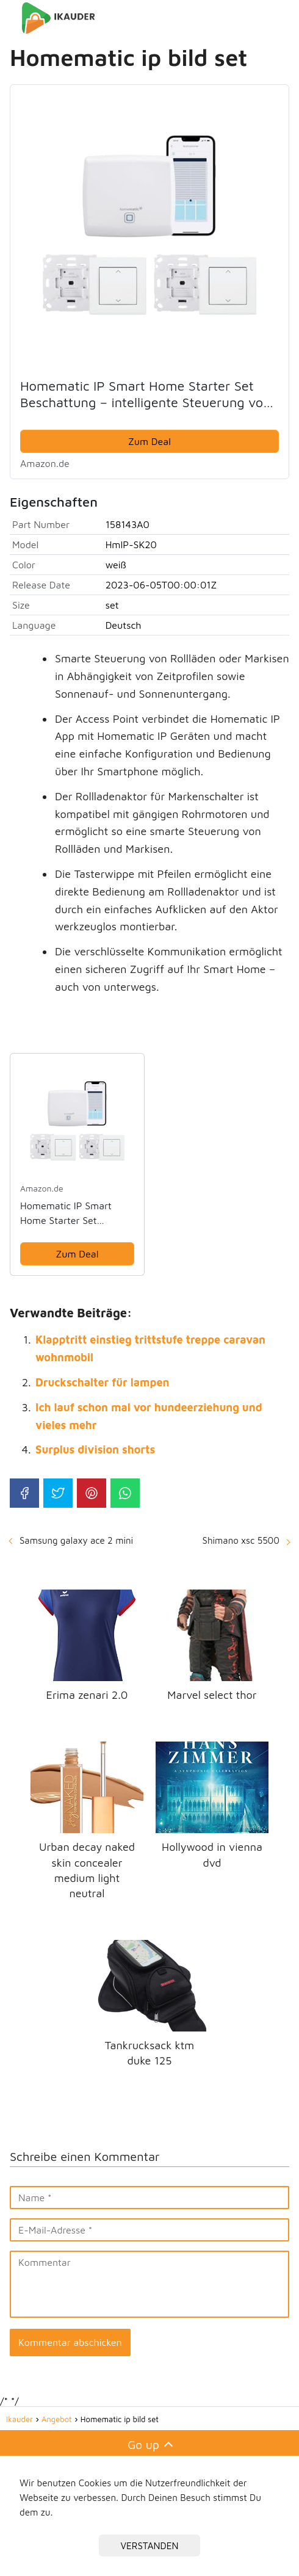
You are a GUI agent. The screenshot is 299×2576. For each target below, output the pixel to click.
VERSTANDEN (150, 2545)
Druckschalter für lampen (102, 1382)
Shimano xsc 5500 (241, 1540)
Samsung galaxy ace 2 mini (76, 1540)
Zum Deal (149, 441)
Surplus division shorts (95, 1449)
